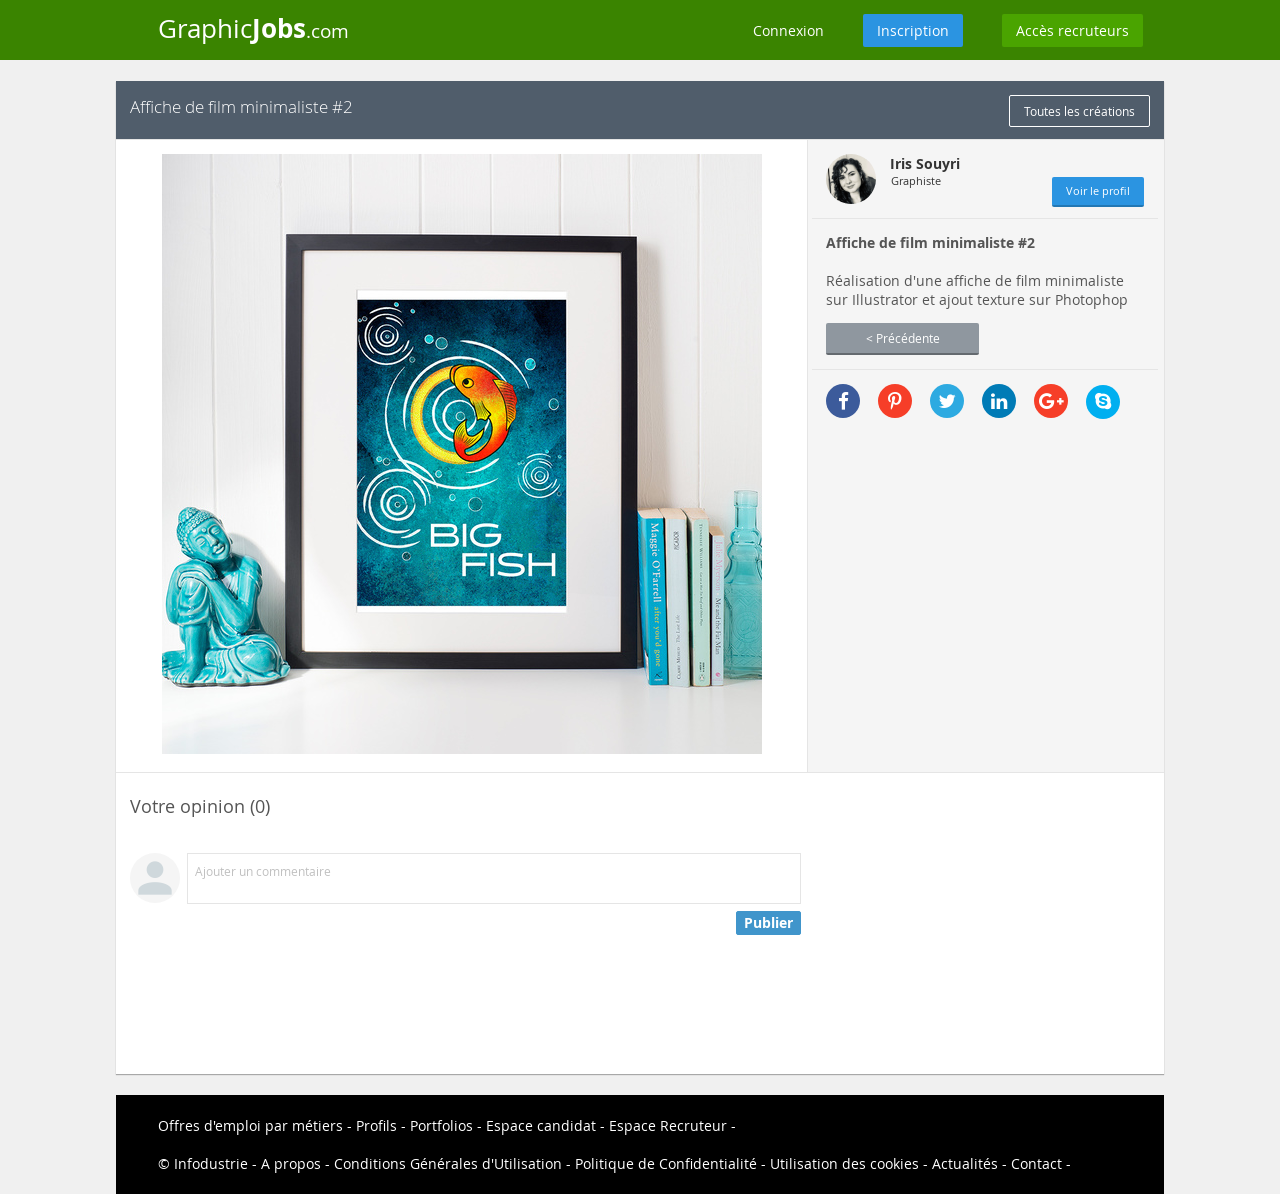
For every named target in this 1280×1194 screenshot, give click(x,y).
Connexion (788, 30)
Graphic (253, 28)
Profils (376, 1125)
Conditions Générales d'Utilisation (448, 1163)
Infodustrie (211, 1163)
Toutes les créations (1079, 111)
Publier (768, 922)
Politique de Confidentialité (666, 1163)
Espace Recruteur (668, 1125)
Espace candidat (541, 1125)
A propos (291, 1163)
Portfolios (441, 1125)
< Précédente (903, 338)
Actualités (965, 1163)
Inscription (913, 30)
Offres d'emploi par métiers (250, 1125)
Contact (1036, 1163)
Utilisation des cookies (844, 1163)
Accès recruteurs (1072, 30)
